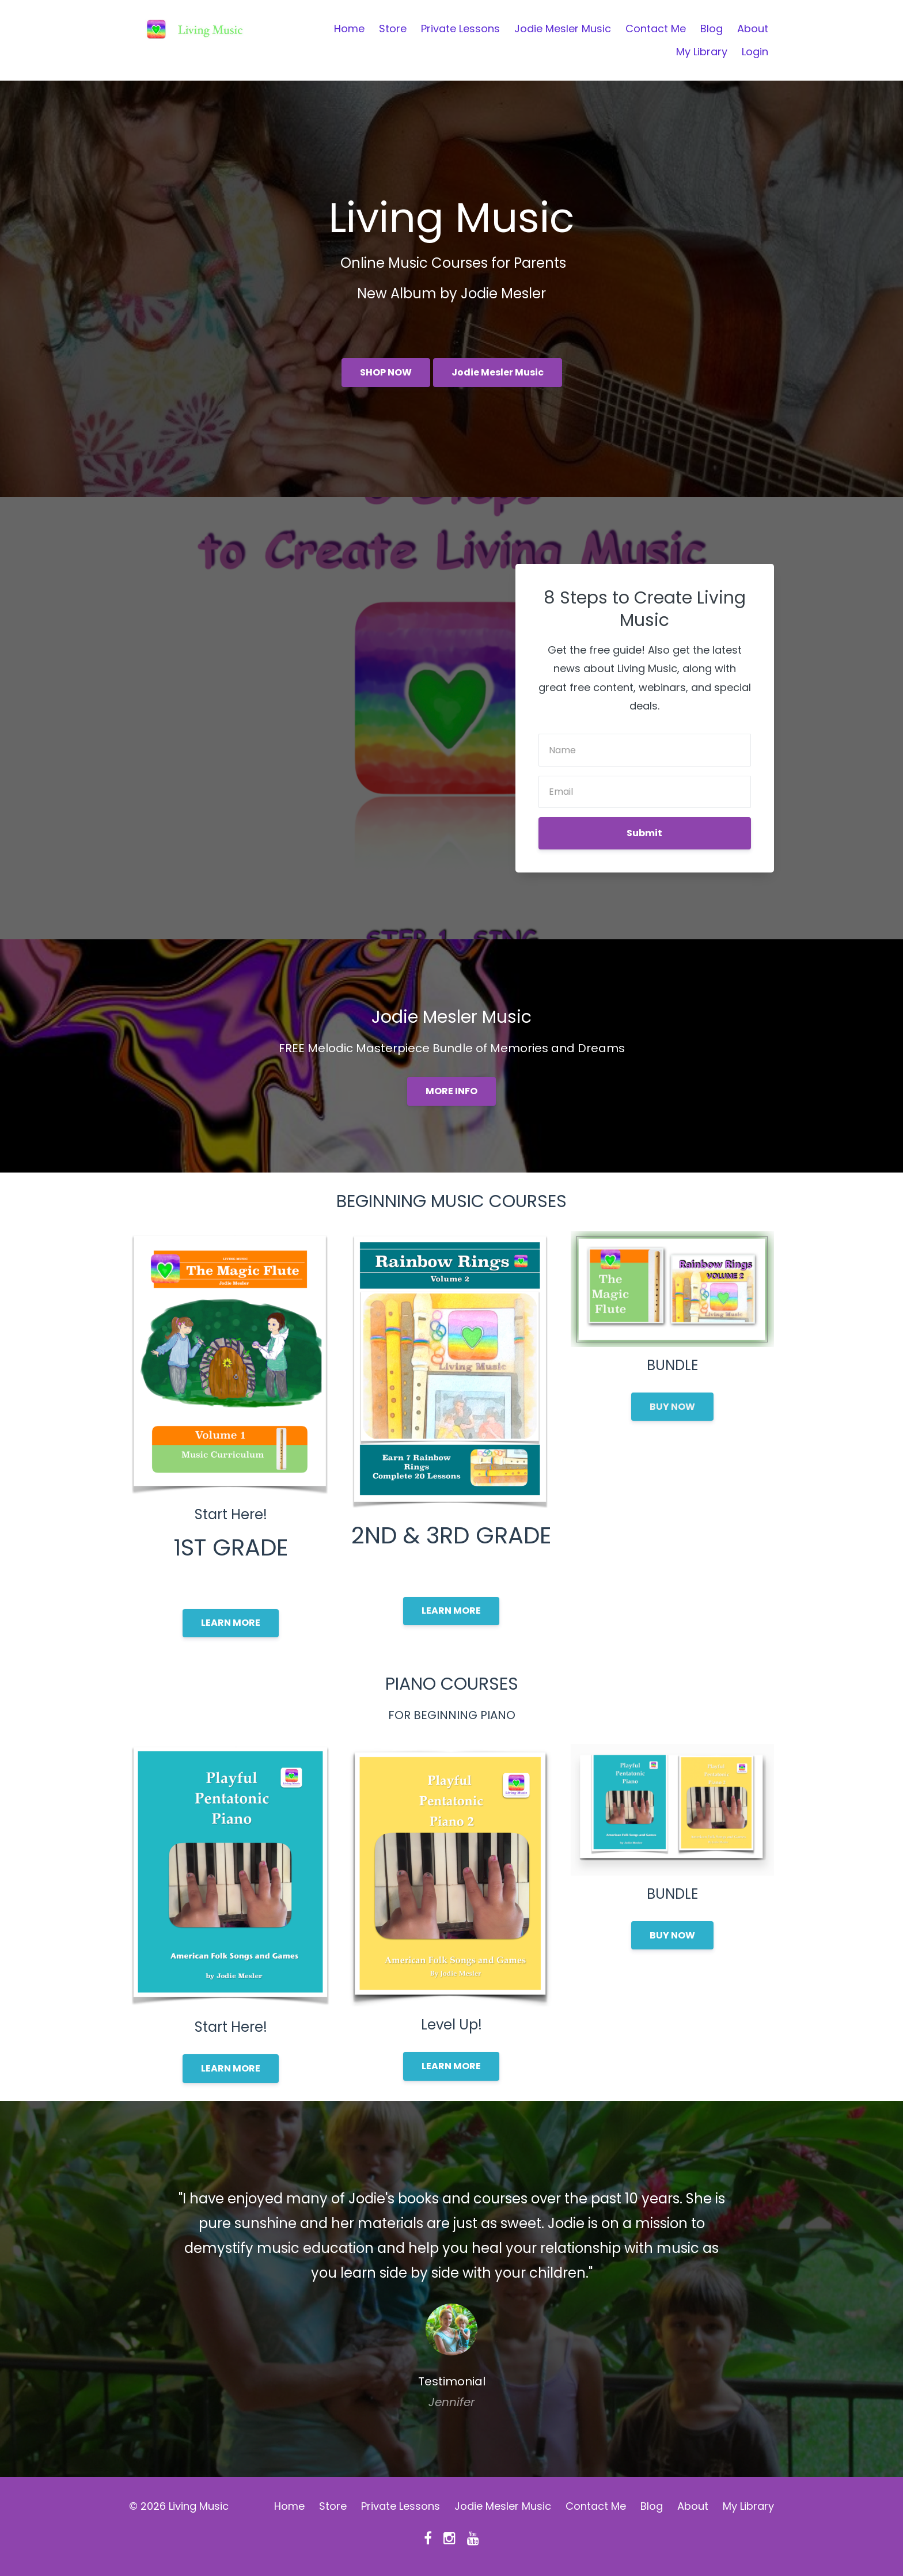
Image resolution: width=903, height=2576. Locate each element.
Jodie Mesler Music (562, 28)
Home (349, 28)
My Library (701, 51)
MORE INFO (451, 1091)
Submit (644, 833)
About (752, 28)
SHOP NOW (386, 372)
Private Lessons (460, 28)
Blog (711, 28)
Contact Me (655, 28)
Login (755, 51)
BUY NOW (672, 1406)
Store (393, 28)
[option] (451, 2288)
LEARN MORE (230, 1622)
